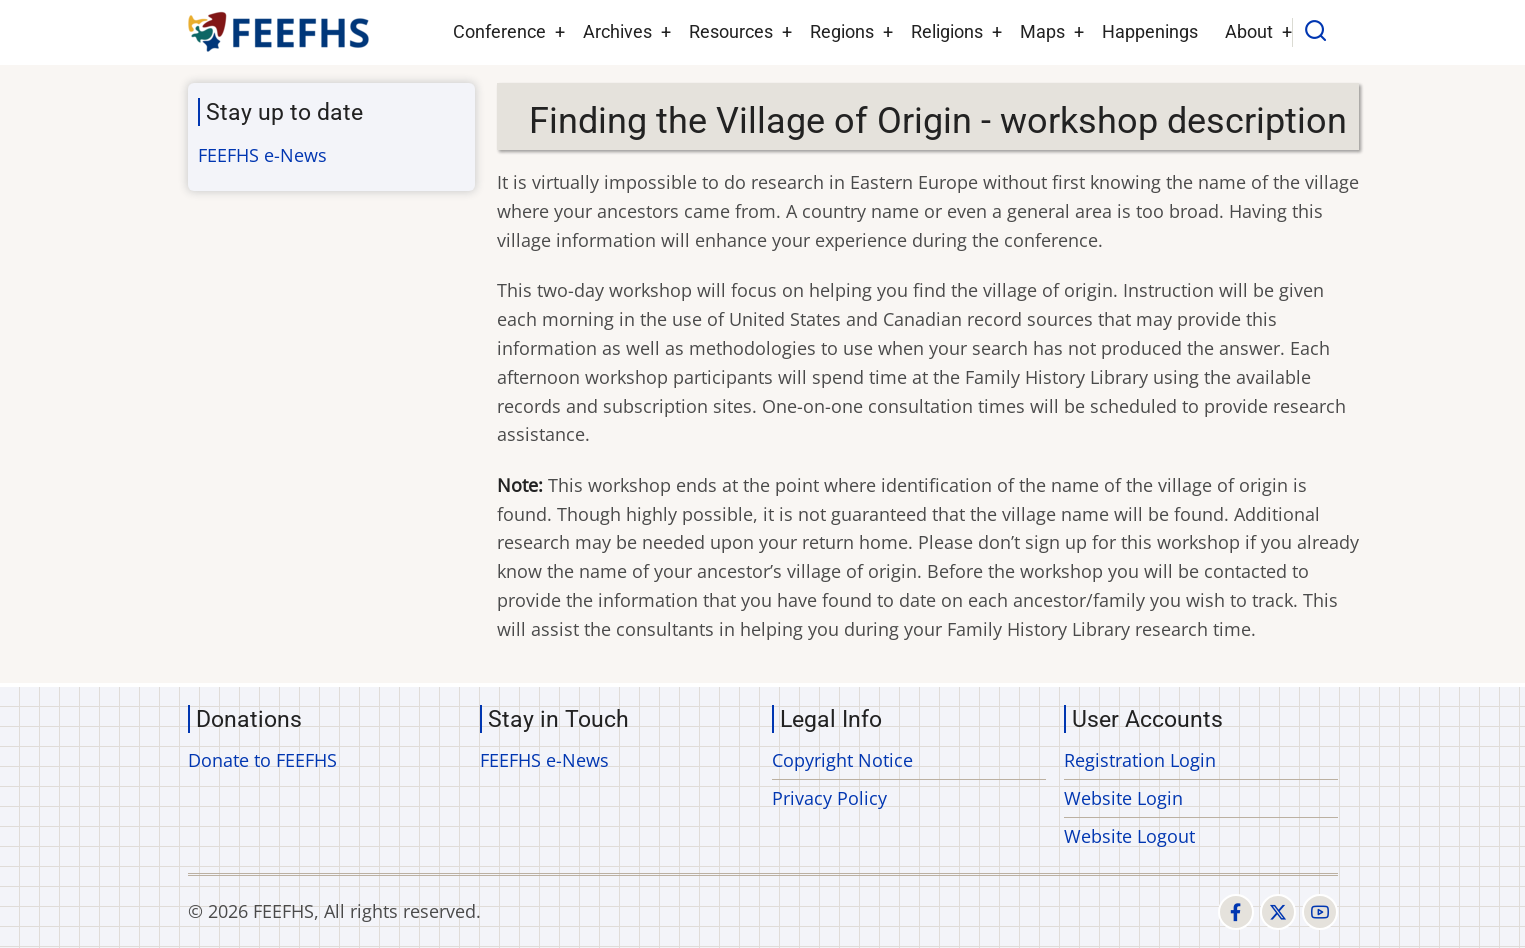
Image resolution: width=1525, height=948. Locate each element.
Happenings (1150, 31)
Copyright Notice (842, 760)
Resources (731, 31)
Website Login (1123, 798)
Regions (842, 31)
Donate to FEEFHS (262, 760)
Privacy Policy (829, 798)
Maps (1042, 31)
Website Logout (1129, 836)
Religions (947, 31)
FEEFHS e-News (262, 155)
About (1249, 31)
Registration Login (1140, 760)
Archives (617, 31)
